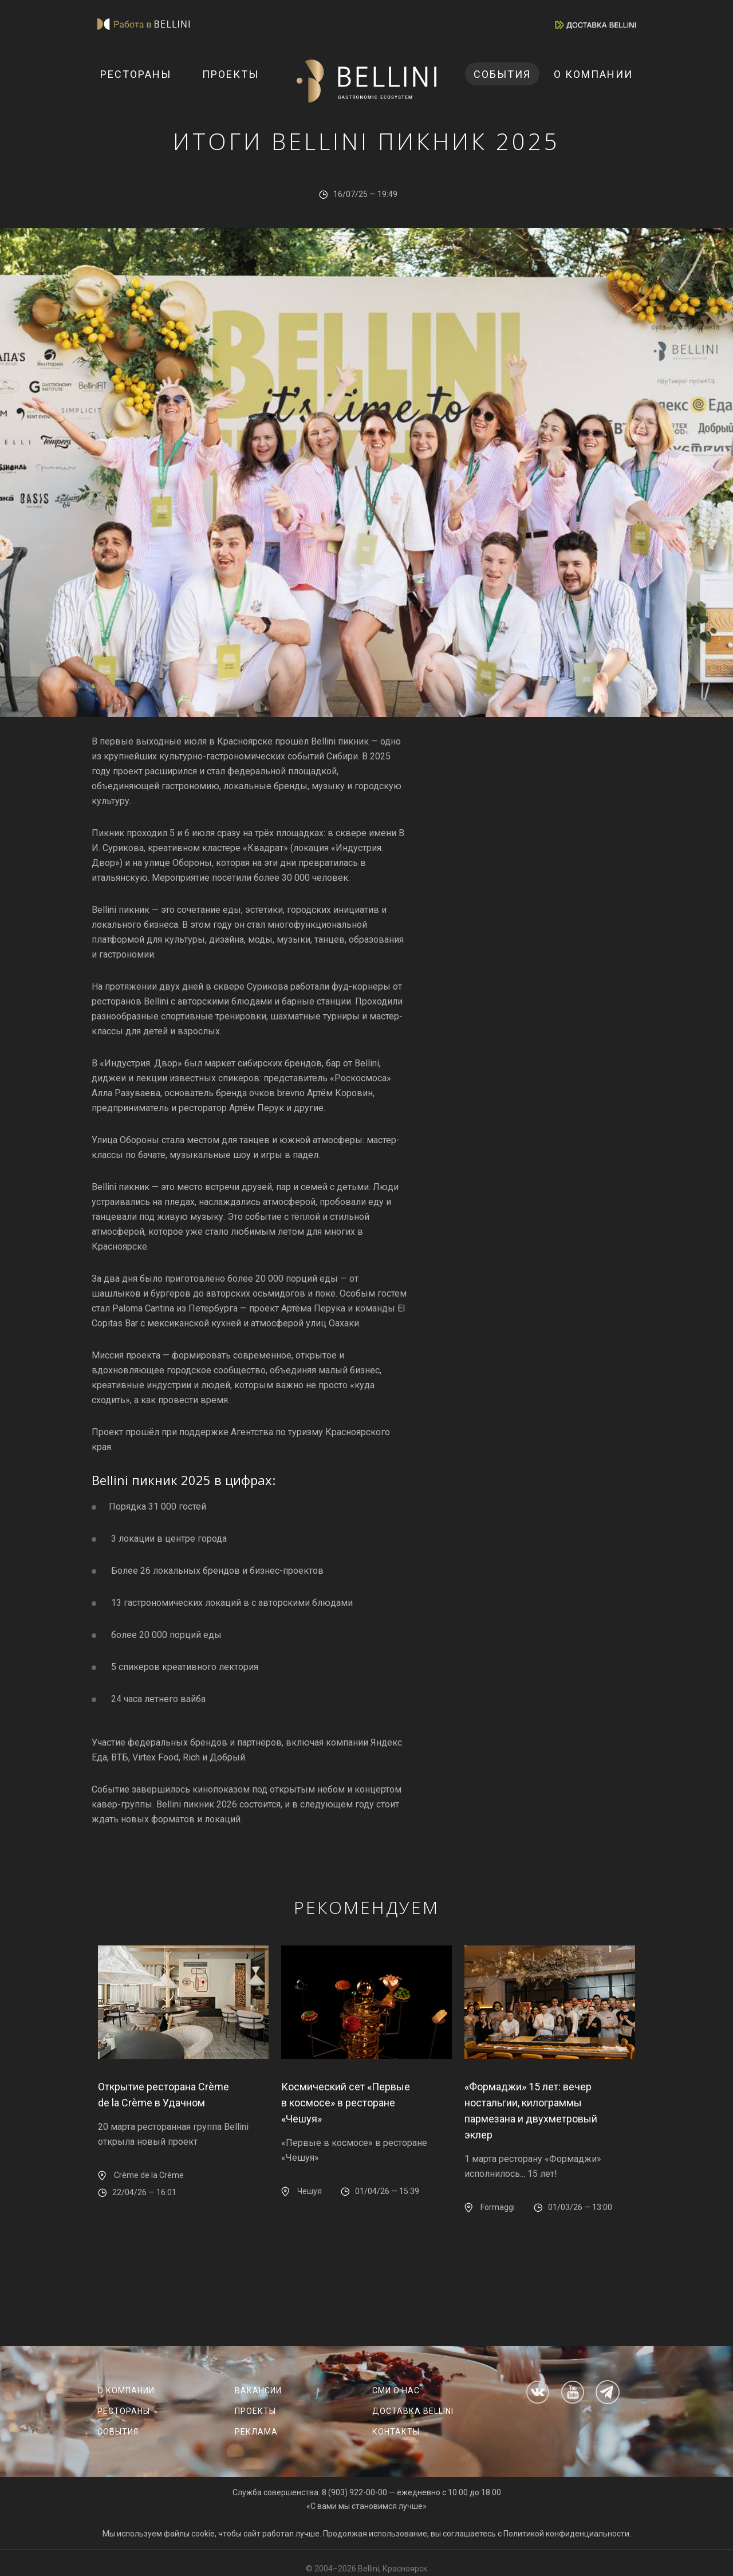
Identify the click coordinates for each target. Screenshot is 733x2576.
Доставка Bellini (413, 2411)
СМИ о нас (396, 2390)
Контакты (396, 2431)
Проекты (230, 74)
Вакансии (258, 2390)
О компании (593, 74)
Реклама (256, 2431)
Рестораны (135, 74)
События (502, 74)
